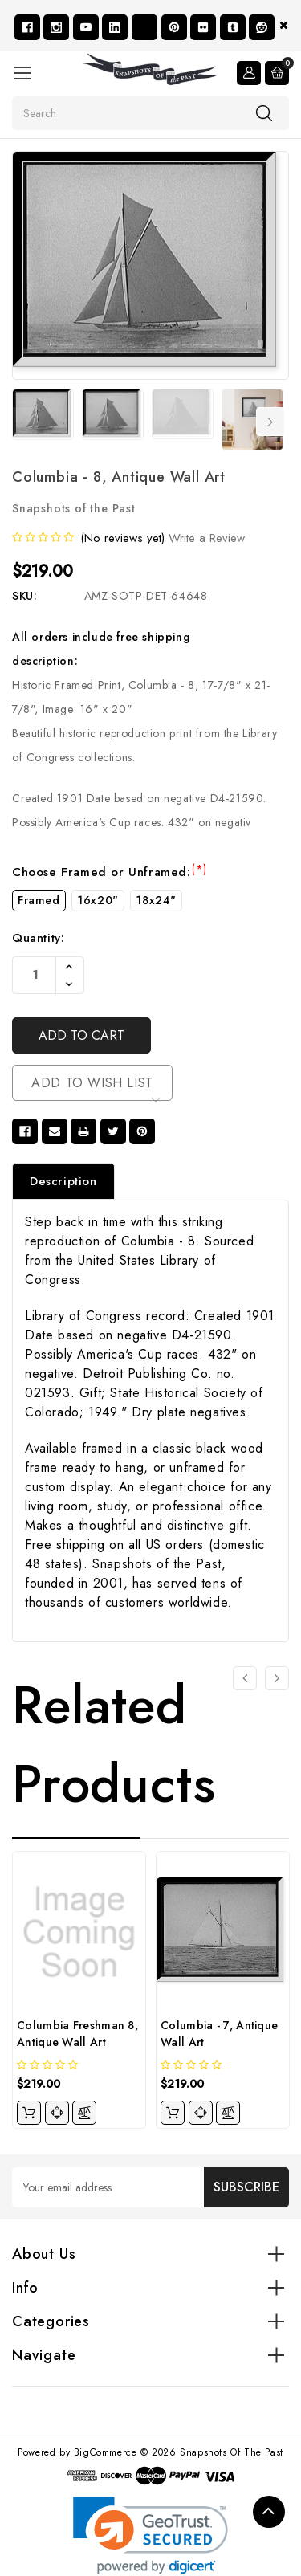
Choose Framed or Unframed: (109, 872)
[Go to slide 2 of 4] (277, 1678)
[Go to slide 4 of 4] (245, 1678)
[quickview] (57, 2113)
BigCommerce (105, 2452)
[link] (150, 2535)
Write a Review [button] (207, 538)
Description (63, 1181)
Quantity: (38, 938)
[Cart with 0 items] (277, 73)
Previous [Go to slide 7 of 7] (22, 421)
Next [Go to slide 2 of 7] (270, 421)
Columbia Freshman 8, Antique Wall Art (77, 2034)
